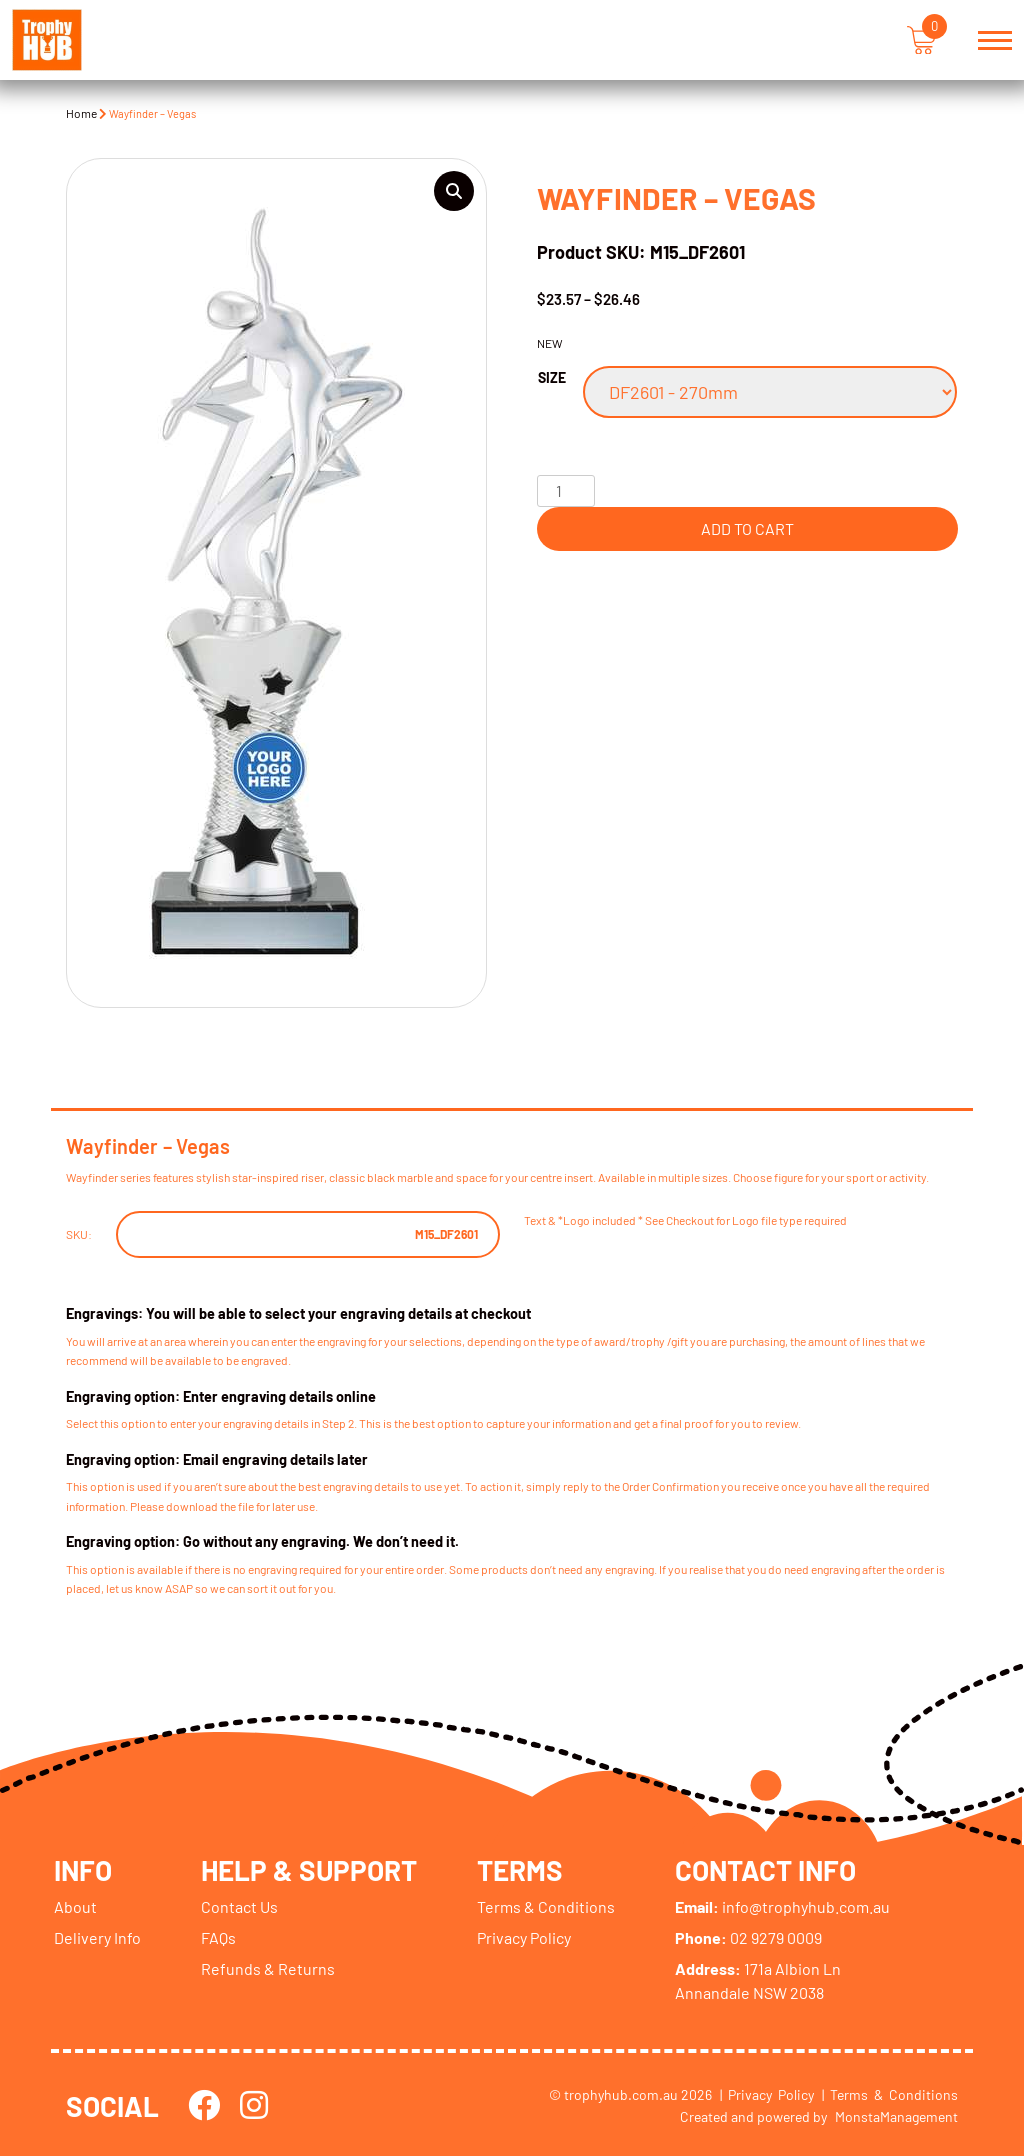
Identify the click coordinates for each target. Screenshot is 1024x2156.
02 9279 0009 (750, 1936)
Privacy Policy (526, 1936)
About (75, 1905)
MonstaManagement (896, 2115)
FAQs (218, 1936)
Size (552, 377)
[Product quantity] (566, 491)
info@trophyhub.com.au (784, 1905)
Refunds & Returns (268, 1967)
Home (81, 113)
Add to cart (747, 528)
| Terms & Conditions (890, 2093)
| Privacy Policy (767, 2093)
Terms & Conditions (548, 1905)
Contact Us (239, 1905)
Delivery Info (97, 1936)
